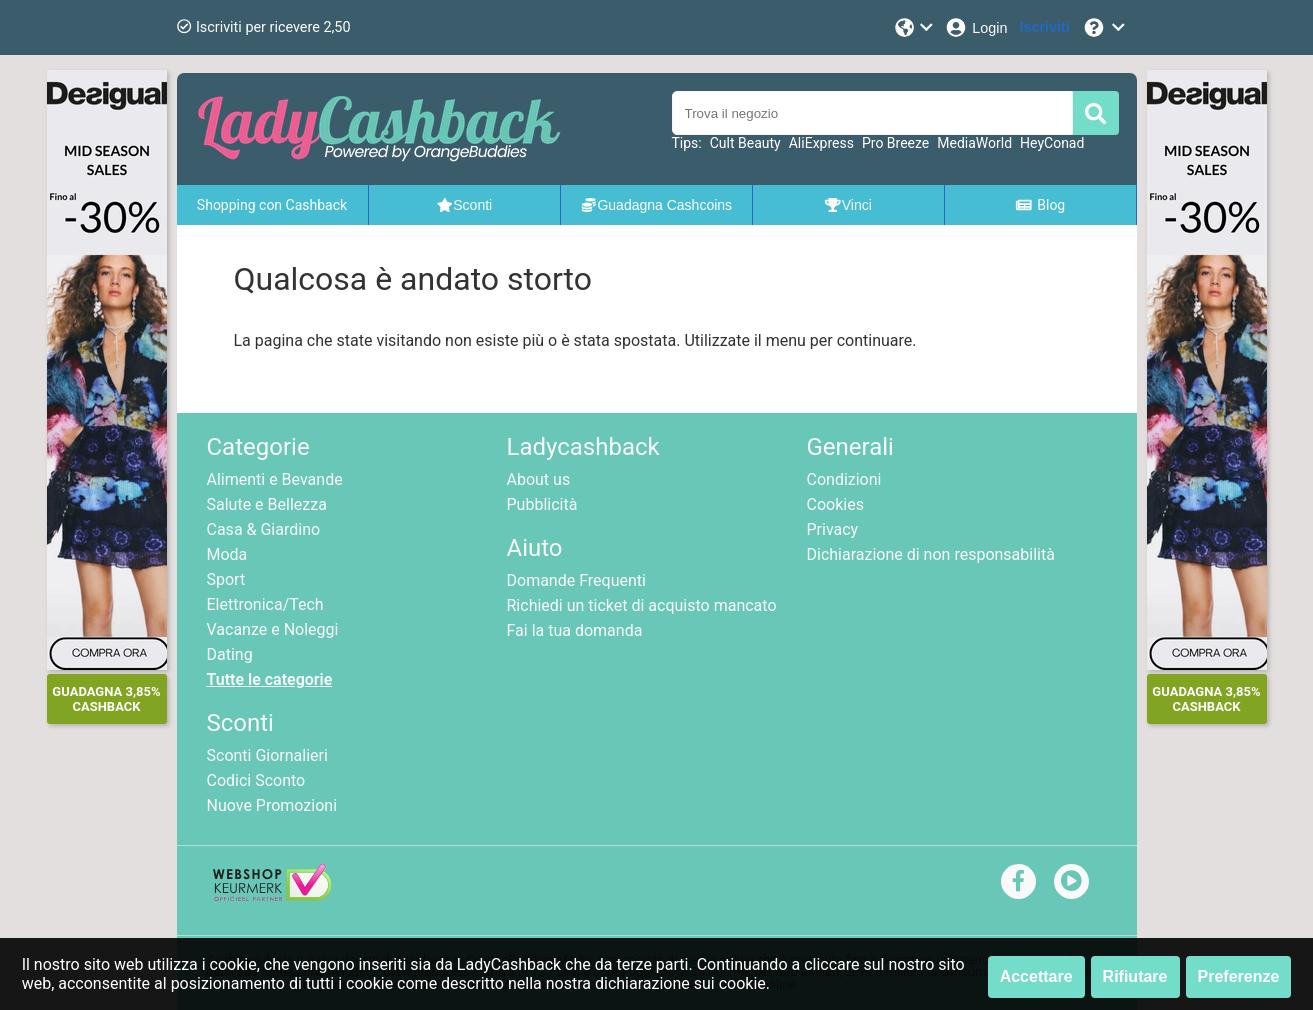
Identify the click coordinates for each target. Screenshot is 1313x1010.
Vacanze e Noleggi (273, 629)
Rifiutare (1135, 976)
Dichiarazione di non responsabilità (931, 554)
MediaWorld (974, 143)
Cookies (835, 504)
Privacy (833, 529)
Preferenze (1239, 976)
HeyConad (1052, 143)
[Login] (975, 27)
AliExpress (821, 143)
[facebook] (1018, 880)
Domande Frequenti (576, 580)
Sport (226, 579)
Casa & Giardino (264, 529)
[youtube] (1071, 880)
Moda (227, 554)
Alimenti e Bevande (275, 479)
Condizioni (844, 479)
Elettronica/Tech (265, 604)
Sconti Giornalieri (267, 755)
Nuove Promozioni (272, 805)
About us (539, 479)
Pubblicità (542, 504)
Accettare (1036, 976)
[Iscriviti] (1045, 27)
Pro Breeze (895, 143)
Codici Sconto (256, 780)
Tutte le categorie (270, 679)
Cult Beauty (745, 143)
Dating (230, 654)
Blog (1040, 205)
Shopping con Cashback (272, 205)
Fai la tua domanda (575, 630)
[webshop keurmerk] (272, 895)
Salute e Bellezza (267, 504)
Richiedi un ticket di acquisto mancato (642, 605)
